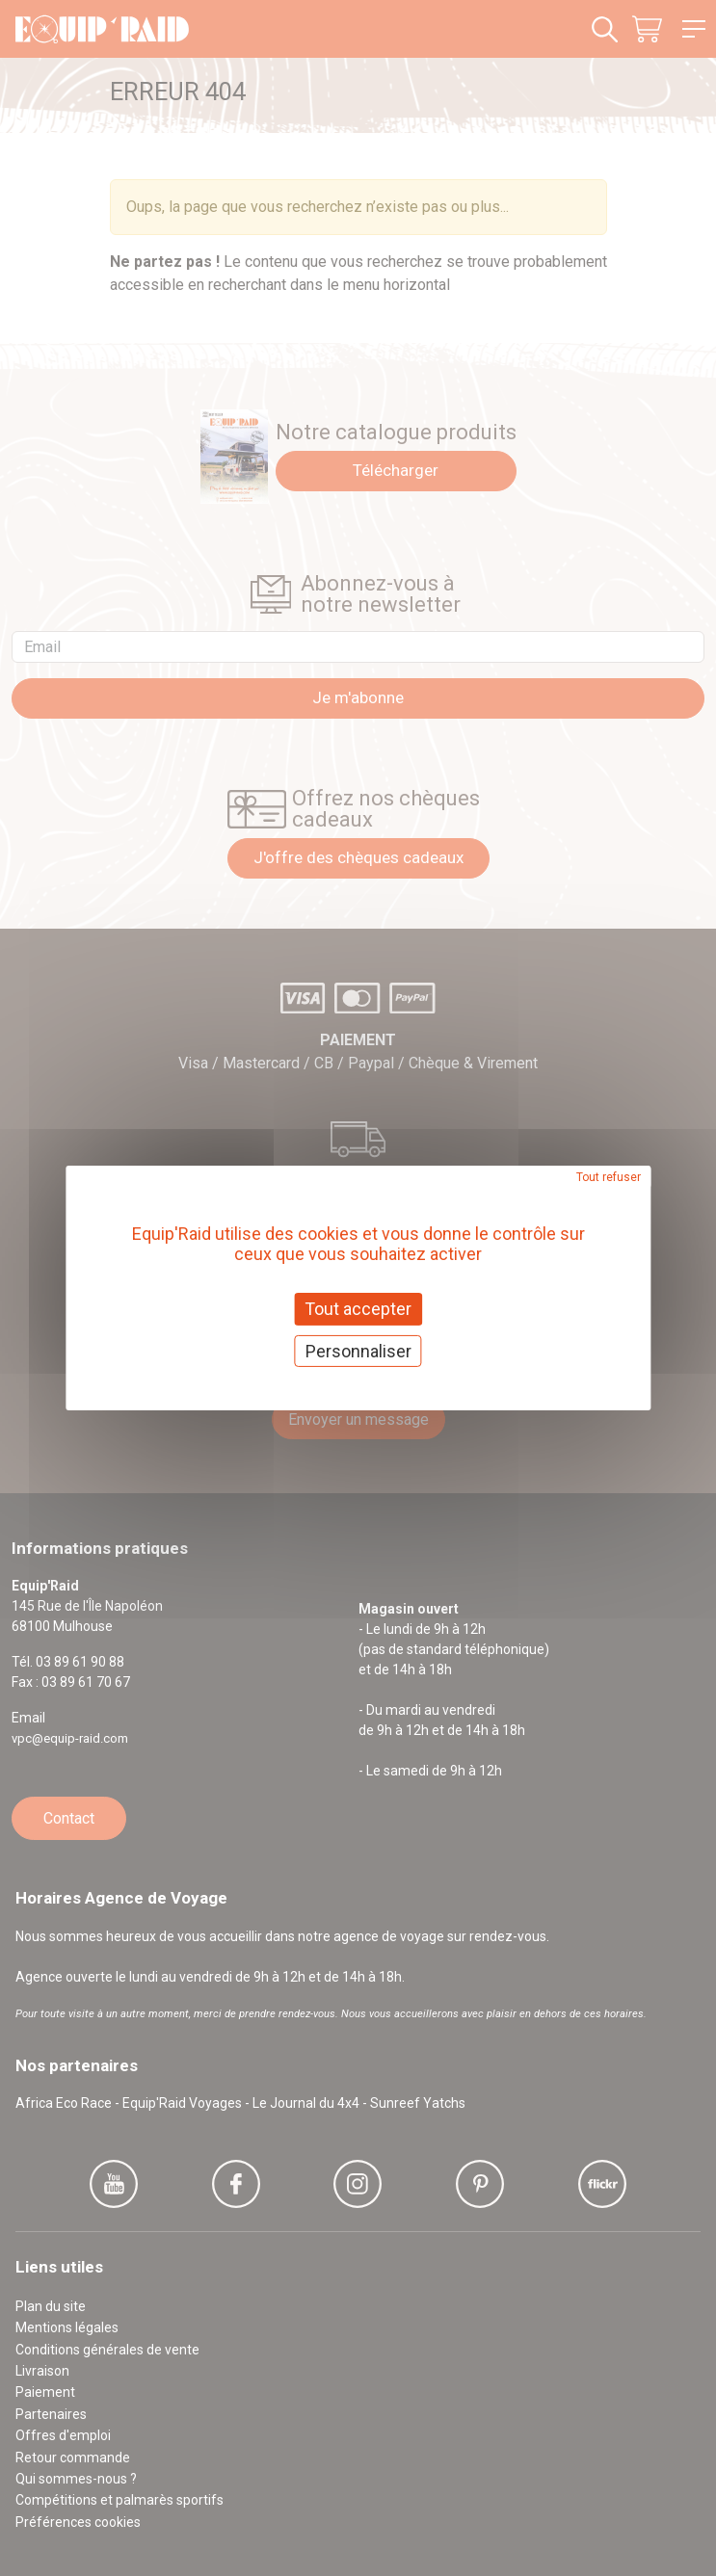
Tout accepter (358, 1309)
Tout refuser (608, 1177)
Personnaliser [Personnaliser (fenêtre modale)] (358, 1351)
